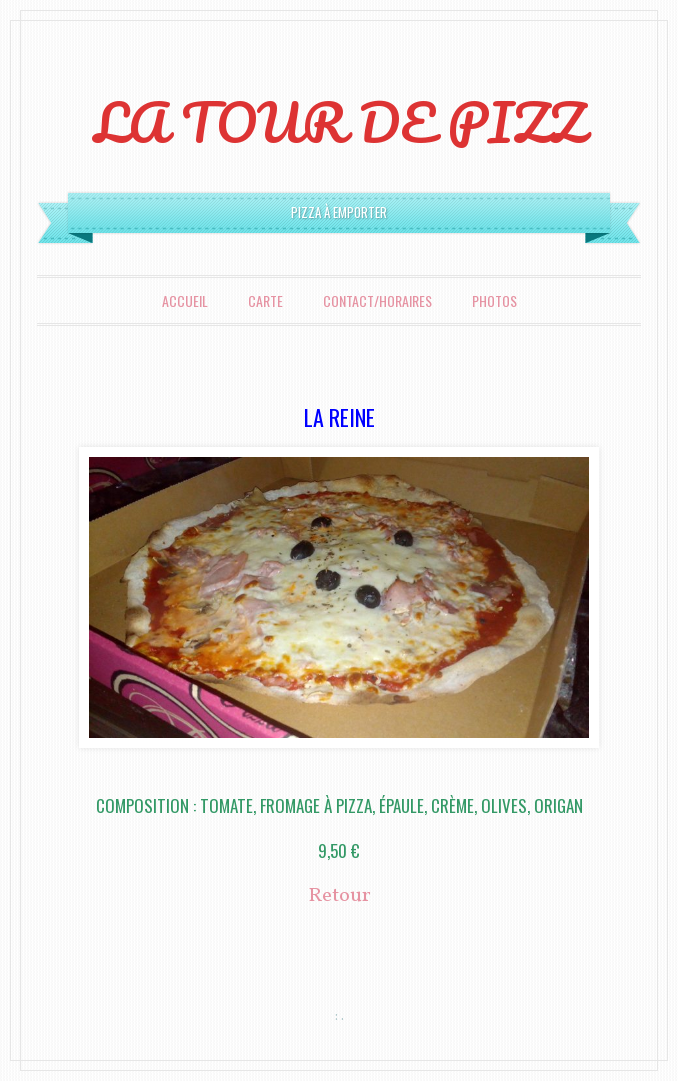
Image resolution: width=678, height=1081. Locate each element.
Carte (265, 300)
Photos (494, 300)
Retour (339, 896)
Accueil (185, 300)
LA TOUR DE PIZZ (339, 122)
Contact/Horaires (377, 300)
